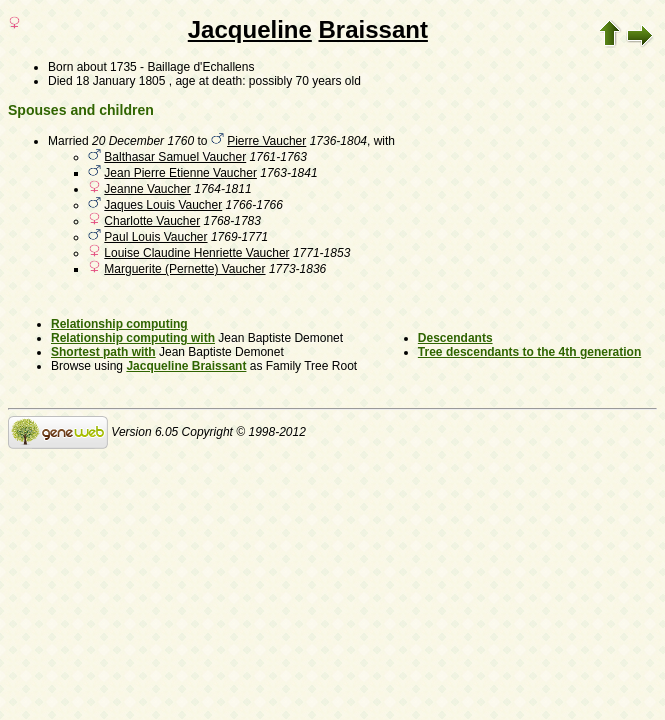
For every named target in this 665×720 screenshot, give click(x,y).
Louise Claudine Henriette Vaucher (196, 253)
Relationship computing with (133, 338)
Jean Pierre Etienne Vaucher (180, 173)
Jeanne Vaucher (147, 189)
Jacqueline (250, 29)
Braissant (373, 29)
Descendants (455, 338)
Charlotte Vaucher (152, 221)
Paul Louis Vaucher (155, 237)
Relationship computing (119, 324)
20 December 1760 (143, 141)
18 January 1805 (120, 81)
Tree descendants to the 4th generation (529, 352)
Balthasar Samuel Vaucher (175, 157)
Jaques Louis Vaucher (163, 205)
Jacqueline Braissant (186, 366)
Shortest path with (103, 352)
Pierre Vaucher (266, 141)
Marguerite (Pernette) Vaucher (184, 269)
